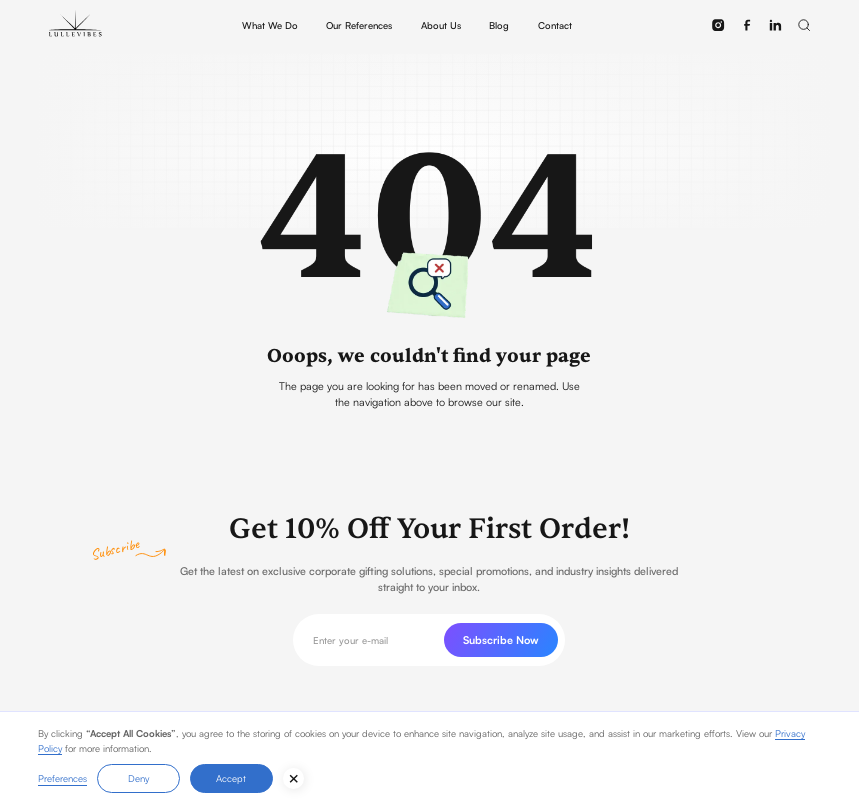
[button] (803, 24)
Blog (499, 25)
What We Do (270, 25)
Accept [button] (231, 778)
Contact (555, 25)
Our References (359, 25)
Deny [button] (138, 778)
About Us (441, 25)
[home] (75, 25)
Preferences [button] (62, 778)
